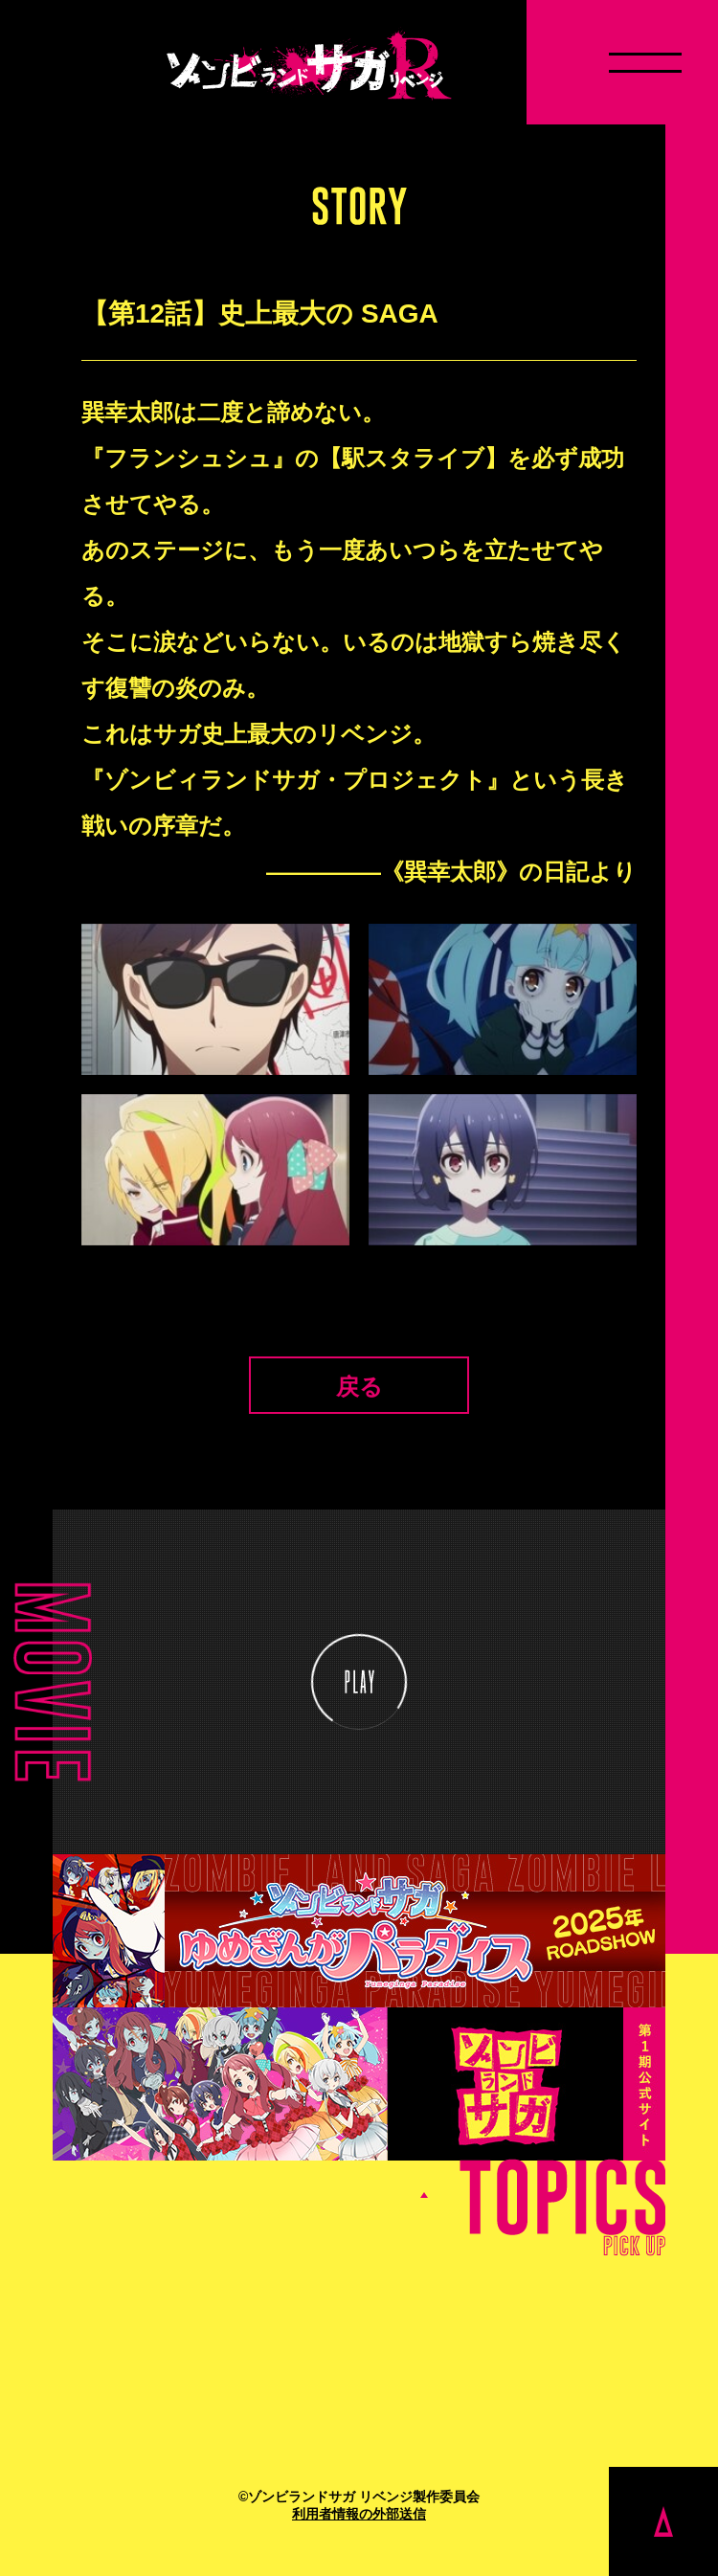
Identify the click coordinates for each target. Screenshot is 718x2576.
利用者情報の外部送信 (359, 2513)
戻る (359, 1387)
